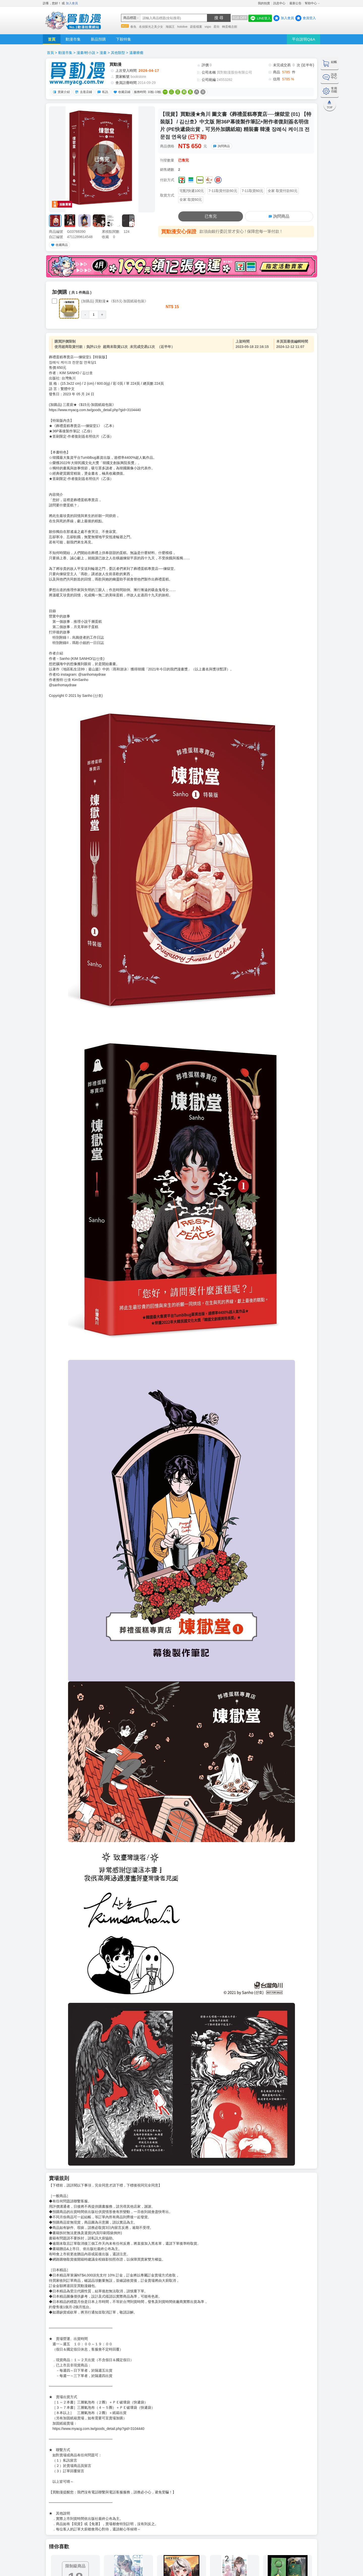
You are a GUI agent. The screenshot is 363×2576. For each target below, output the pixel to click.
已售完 (211, 216)
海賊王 (170, 26)
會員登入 (309, 18)
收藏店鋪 (121, 92)
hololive (182, 26)
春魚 (133, 26)
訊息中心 (279, 3)
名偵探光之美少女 (151, 26)
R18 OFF (239, 18)
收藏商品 (59, 245)
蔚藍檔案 (196, 26)
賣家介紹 (61, 92)
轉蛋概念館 (229, 26)
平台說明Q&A (303, 39)
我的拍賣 (264, 3)
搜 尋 (218, 18)
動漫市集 (73, 39)
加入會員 (72, 3)
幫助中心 (311, 3)
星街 (217, 26)
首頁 (51, 39)
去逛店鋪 (83, 92)
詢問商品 (221, 146)
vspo (208, 26)
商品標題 (129, 18)
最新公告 (295, 3)
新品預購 (98, 39)
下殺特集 (123, 39)
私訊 (102, 92)
